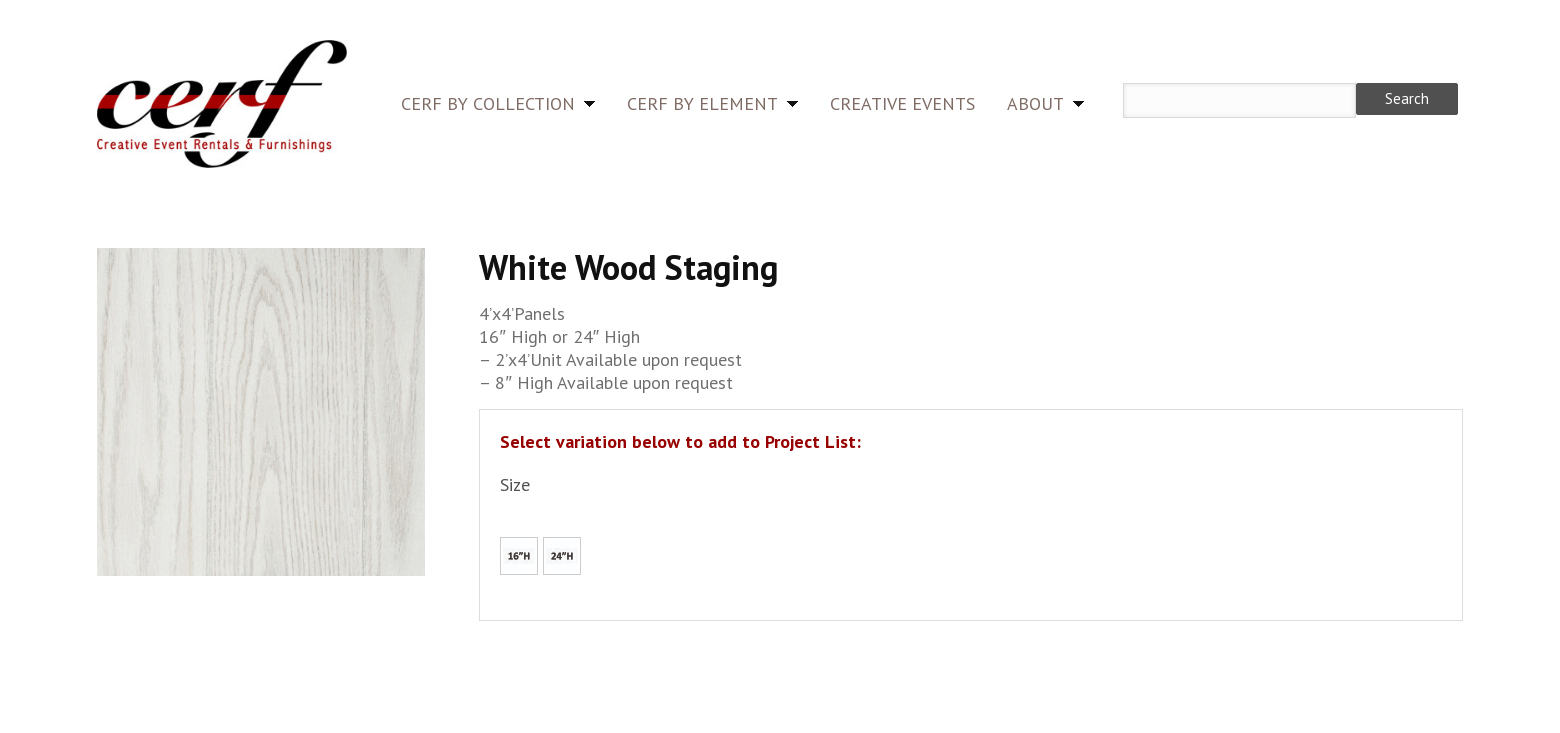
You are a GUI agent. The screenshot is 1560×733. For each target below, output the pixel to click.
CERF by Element (702, 103)
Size (515, 484)
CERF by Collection (488, 103)
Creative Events (902, 103)
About (1035, 103)
